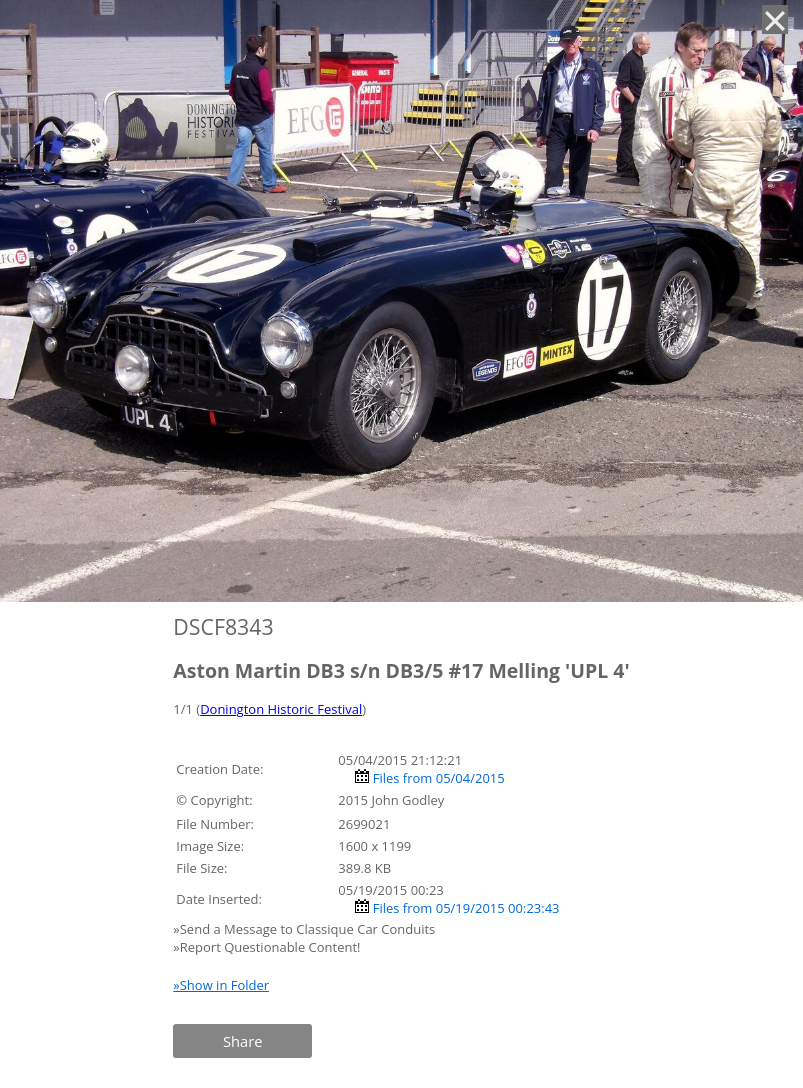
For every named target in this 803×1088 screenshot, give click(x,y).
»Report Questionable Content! (266, 947)
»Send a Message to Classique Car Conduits (305, 929)
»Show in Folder (221, 985)
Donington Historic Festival (281, 709)
